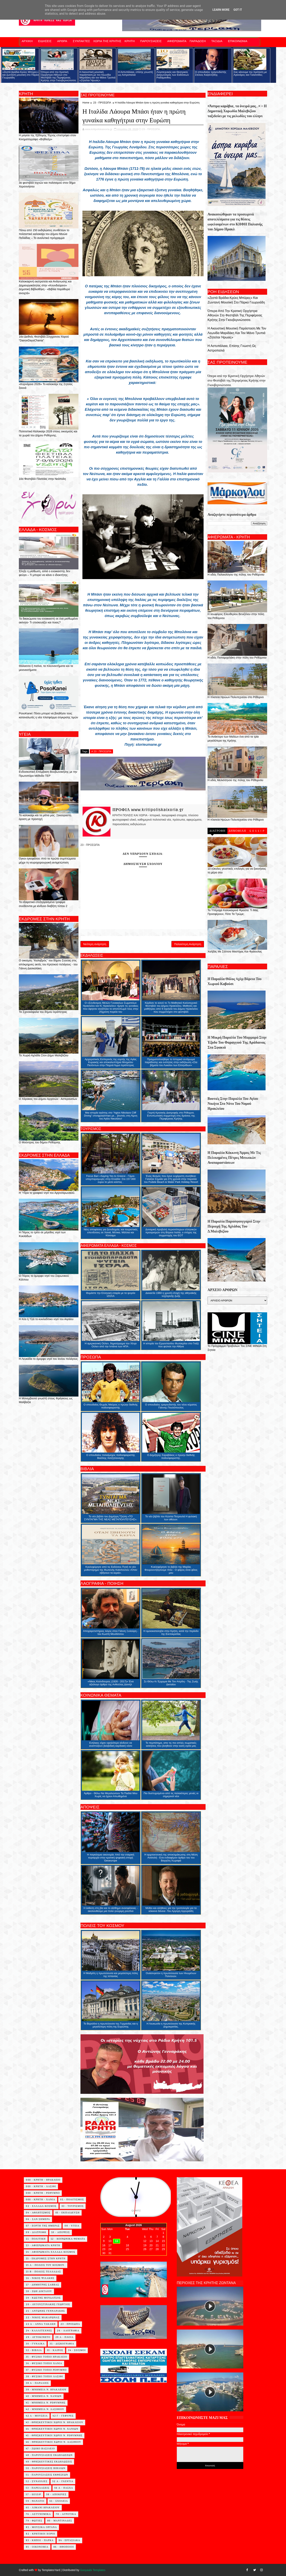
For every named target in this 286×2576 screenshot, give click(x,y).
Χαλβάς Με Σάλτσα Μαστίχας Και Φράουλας (235, 951)
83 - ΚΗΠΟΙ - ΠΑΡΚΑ (40, 2540)
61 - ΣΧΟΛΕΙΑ (58, 2501)
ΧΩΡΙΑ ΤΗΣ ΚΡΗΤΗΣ (107, 41)
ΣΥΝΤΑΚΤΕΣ (81, 41)
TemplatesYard (51, 2570)
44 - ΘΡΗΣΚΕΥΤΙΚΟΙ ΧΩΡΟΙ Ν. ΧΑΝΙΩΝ (52, 2428)
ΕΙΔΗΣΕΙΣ (45, 41)
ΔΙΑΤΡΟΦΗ (217, 831)
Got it (237, 9)
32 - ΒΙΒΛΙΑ (34, 2350)
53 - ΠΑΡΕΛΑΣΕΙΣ (37, 2487)
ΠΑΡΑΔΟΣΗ (197, 41)
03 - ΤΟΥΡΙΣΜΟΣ (73, 2206)
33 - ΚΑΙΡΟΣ (55, 2350)
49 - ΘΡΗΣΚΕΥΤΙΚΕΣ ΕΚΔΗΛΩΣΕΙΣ (49, 2461)
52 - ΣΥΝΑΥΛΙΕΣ (36, 2481)
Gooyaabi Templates (92, 2570)
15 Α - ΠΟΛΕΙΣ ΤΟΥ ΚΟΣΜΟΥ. (45, 2265)
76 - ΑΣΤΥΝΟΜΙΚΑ (38, 2514)
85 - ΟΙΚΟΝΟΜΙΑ (37, 2546)
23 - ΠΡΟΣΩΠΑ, (151, 129)
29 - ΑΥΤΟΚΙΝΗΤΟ (38, 2337)
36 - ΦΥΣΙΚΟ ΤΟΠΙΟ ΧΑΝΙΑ (44, 2363)
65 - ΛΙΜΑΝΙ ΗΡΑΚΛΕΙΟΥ (43, 2507)
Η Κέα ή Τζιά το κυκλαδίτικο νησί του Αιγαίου (46, 1319)
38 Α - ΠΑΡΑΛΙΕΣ (37, 2383)
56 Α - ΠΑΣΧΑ (63, 2487)
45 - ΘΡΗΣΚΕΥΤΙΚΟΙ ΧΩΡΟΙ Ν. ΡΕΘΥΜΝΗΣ (54, 2435)
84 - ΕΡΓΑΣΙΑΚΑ (69, 2540)
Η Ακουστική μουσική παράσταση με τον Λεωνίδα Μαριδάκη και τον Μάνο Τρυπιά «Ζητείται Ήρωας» (97, 76)
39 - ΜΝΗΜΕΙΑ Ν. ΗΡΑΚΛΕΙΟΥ (46, 2389)
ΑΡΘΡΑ (62, 41)
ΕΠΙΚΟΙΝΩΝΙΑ (237, 41)
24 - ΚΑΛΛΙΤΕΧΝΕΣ (39, 2330)
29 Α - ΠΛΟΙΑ (64, 2337)
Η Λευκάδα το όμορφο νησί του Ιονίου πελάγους (48, 1358)
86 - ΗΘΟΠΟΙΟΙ (63, 2546)
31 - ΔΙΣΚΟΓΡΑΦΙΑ (62, 2343)
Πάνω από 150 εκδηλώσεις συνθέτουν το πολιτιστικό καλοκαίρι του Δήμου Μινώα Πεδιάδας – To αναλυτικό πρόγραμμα (44, 234)
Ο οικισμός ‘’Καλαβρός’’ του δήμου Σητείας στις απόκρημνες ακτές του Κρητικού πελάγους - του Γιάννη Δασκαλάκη (48, 964)
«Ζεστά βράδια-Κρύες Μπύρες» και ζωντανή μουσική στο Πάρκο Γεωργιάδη (20, 75)
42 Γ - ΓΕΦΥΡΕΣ (63, 2415)
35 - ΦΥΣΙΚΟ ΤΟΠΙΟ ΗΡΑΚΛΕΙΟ (46, 2356)
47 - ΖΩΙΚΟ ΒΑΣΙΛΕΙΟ (40, 2448)
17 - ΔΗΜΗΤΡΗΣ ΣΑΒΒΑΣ (42, 2284)
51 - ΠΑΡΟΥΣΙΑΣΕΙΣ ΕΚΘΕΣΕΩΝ (47, 2474)
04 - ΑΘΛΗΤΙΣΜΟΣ (38, 2212)
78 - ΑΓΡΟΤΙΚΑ (66, 2514)
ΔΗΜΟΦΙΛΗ (237, 831)
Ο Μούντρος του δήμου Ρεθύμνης (39, 1142)
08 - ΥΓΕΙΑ (72, 2225)
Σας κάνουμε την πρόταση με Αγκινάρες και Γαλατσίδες (250, 73)
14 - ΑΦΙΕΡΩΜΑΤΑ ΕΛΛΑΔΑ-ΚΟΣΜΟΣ (50, 2251)
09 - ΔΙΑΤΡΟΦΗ (36, 2232)
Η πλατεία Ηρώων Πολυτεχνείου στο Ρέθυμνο (236, 819)
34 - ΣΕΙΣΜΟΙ (77, 2350)
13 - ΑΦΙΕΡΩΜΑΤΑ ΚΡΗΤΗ (43, 2245)
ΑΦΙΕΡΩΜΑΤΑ (176, 41)
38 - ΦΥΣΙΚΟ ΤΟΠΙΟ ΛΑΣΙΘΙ (44, 2376)
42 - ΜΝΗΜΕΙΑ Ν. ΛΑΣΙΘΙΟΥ (45, 2409)
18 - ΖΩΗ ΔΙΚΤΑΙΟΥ (39, 2291)
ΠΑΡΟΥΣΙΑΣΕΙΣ (151, 41)
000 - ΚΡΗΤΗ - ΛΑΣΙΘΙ (41, 2186)
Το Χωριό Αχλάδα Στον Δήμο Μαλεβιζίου (43, 1055)
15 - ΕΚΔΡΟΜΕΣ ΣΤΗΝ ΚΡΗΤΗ (46, 2258)
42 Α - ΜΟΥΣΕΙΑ (37, 2415)
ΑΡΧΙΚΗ (27, 41)
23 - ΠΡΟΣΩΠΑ (102, 102)
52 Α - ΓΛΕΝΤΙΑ (62, 2481)
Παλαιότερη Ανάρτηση (187, 944)
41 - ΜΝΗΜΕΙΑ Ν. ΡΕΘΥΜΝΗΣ (46, 2402)
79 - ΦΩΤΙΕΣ (34, 2520)
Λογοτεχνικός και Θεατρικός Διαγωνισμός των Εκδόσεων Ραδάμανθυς (173, 75)
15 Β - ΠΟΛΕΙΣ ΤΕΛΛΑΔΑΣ (43, 2271)
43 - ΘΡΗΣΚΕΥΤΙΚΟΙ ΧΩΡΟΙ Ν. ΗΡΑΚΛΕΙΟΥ (54, 2422)
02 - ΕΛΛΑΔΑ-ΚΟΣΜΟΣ (41, 2206)
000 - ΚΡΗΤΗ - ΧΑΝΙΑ (40, 2199)
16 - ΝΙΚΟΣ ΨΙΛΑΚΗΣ (40, 2278)
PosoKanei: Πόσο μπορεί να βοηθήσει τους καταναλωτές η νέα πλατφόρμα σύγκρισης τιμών (48, 715)
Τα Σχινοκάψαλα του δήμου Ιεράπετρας (43, 1011)
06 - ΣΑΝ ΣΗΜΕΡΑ (38, 2219)
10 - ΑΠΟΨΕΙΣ (60, 2232)
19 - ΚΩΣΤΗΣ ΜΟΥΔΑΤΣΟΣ (43, 2297)
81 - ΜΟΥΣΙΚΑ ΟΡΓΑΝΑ (41, 2527)
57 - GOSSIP (33, 2494)
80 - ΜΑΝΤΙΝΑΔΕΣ (59, 2520)
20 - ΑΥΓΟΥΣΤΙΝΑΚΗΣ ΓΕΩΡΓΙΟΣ (48, 2304)
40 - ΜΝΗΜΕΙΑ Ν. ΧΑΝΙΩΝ (44, 2396)
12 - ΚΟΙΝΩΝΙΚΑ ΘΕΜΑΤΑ (68, 2238)
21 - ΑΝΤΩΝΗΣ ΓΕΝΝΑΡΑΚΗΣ (45, 2310)
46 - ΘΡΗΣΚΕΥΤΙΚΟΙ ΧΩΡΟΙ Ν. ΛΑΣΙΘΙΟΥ (53, 2442)
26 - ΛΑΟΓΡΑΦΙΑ (68, 2330)
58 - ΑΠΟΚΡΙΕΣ (56, 2494)
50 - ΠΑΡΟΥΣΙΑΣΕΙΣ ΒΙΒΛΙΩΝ (45, 2468)
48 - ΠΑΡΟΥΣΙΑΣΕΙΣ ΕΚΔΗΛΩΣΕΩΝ (49, 2455)
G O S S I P (257, 831)
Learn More (220, 9)
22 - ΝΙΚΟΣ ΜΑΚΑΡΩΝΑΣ (43, 2317)
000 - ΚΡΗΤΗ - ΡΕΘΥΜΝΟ (43, 2193)
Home (85, 102)
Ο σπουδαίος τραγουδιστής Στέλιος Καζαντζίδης (210, 73)
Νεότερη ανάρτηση (94, 944)
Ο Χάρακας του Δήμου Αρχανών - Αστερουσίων (48, 1098)
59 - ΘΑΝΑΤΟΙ (35, 2501)
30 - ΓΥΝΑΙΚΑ (35, 2343)
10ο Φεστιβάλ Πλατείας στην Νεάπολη (42, 478)
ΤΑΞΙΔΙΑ (216, 41)
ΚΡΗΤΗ (130, 41)
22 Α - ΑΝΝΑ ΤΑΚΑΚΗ (41, 2324)
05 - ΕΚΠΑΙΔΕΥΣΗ (67, 2212)
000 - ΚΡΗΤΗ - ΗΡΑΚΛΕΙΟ (43, 2179)
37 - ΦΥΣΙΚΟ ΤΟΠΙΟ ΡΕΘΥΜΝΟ (46, 2369)
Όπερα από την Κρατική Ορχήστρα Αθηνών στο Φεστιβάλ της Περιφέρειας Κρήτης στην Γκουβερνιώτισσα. (58, 76)
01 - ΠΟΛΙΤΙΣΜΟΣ (72, 2199)
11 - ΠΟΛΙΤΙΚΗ (36, 2238)
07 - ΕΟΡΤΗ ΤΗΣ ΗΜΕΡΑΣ (43, 2225)
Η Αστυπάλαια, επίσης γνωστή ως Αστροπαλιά (135, 73)
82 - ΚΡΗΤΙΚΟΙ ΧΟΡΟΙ (40, 2533)
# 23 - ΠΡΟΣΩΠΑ (101, 751)
